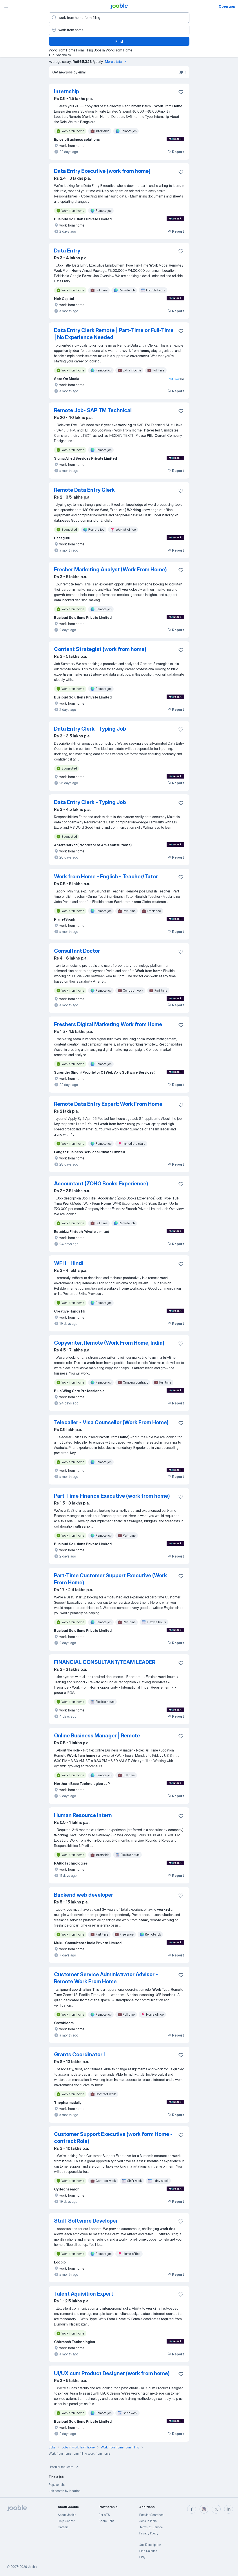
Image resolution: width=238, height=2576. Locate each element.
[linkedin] (228, 2509)
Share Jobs (106, 2521)
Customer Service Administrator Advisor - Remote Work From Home (106, 1978)
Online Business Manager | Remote (97, 1735)
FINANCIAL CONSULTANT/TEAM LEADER (104, 1662)
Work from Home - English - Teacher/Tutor (106, 876)
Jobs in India (148, 2521)
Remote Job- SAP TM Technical (93, 410)
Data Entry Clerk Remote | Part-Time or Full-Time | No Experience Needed (114, 333)
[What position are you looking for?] (119, 17)
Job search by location (64, 2491)
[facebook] (191, 2509)
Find (119, 41)
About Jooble (67, 2515)
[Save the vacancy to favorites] (180, 92)
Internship (66, 91)
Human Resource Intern (83, 1815)
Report (175, 152)
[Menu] (6, 6)
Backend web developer (83, 1895)
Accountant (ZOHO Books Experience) (101, 1183)
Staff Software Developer (86, 2221)
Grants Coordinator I (79, 2054)
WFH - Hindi (68, 1263)
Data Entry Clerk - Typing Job (90, 729)
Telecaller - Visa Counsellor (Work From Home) (111, 1422)
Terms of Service (151, 2527)
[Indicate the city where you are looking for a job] (119, 30)
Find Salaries (148, 2551)
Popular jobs (57, 2484)
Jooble (32, 2567)
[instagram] (204, 2509)
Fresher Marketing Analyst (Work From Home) (110, 569)
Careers (63, 2527)
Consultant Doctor (77, 951)
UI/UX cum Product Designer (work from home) (112, 2373)
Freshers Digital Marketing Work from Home (108, 1024)
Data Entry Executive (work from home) (102, 171)
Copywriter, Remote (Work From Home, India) (109, 1343)
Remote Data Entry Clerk (84, 490)
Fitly (142, 2557)
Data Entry (67, 250)
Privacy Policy (148, 2533)
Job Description (150, 2545)
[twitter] (216, 2509)
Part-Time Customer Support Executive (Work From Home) (110, 1579)
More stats (116, 61)
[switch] (182, 72)
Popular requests (65, 2467)
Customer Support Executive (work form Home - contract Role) (113, 2137)
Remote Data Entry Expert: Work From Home (108, 1104)
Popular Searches (151, 2515)
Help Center (66, 2521)
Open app (227, 6)
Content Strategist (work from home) (100, 649)
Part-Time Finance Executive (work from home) (112, 1496)
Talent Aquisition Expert (83, 2294)
